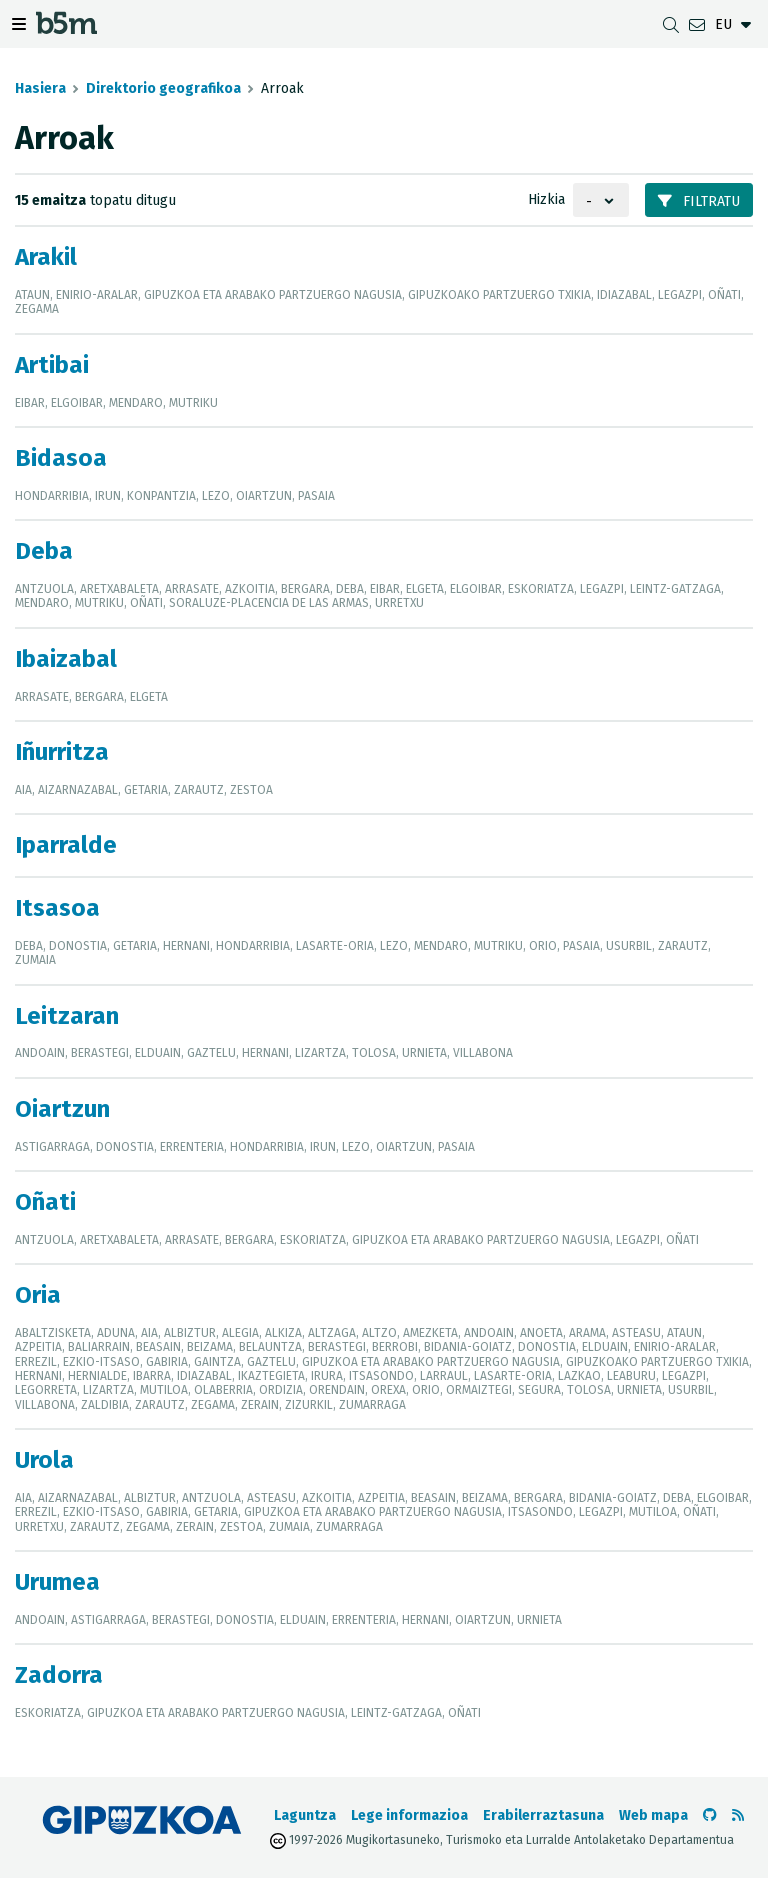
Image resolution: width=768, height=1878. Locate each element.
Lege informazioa (409, 1815)
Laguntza (305, 1815)
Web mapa (653, 1815)
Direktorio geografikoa (163, 88)
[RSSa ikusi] (738, 1815)
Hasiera (40, 88)
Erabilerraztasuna (543, 1815)
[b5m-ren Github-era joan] (710, 1815)
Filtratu (699, 201)
